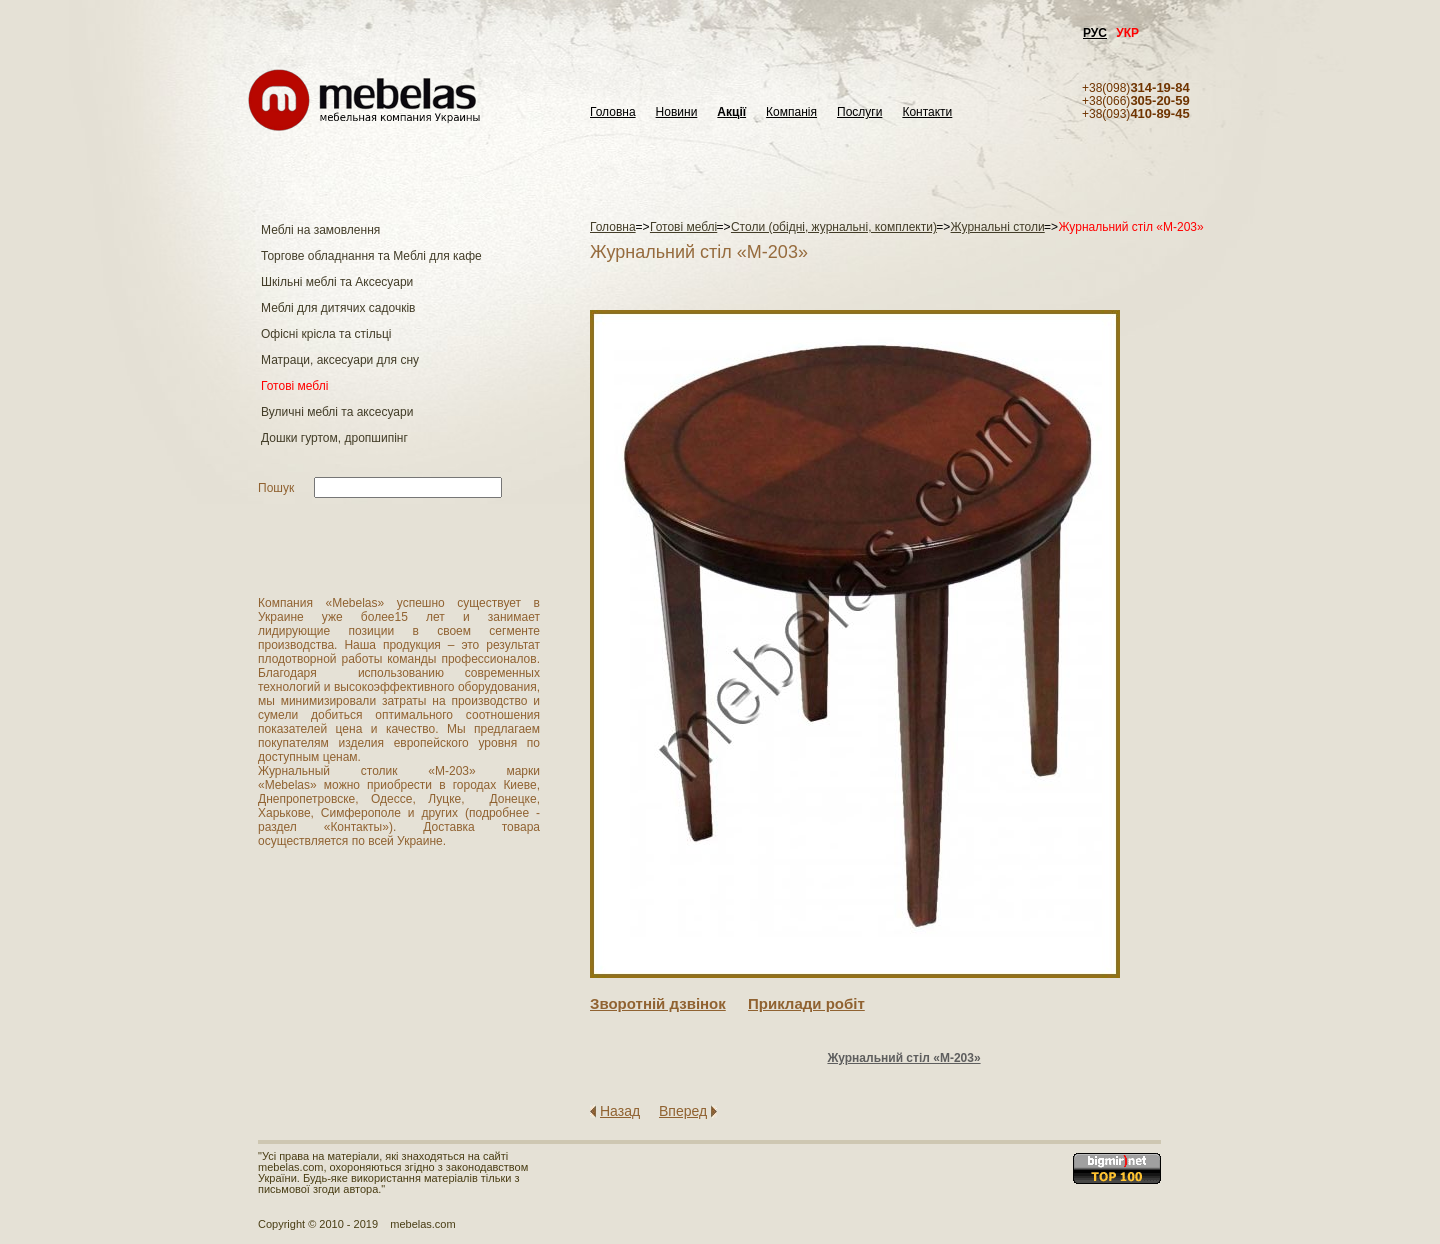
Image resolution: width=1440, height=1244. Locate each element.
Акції (731, 112)
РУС (1095, 33)
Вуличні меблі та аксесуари (337, 412)
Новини (677, 112)
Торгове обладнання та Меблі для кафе (371, 256)
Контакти (927, 112)
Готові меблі (294, 386)
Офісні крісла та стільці (326, 334)
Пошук (276, 488)
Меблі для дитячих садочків (338, 308)
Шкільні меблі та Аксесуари (337, 282)
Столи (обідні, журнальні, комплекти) (834, 227)
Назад (620, 1111)
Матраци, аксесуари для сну (340, 360)
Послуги (859, 112)
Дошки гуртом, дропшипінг (334, 438)
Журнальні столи (998, 227)
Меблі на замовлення (320, 230)
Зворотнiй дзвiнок (658, 1003)
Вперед (683, 1111)
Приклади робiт (806, 1003)
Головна (613, 112)
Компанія (791, 112)
